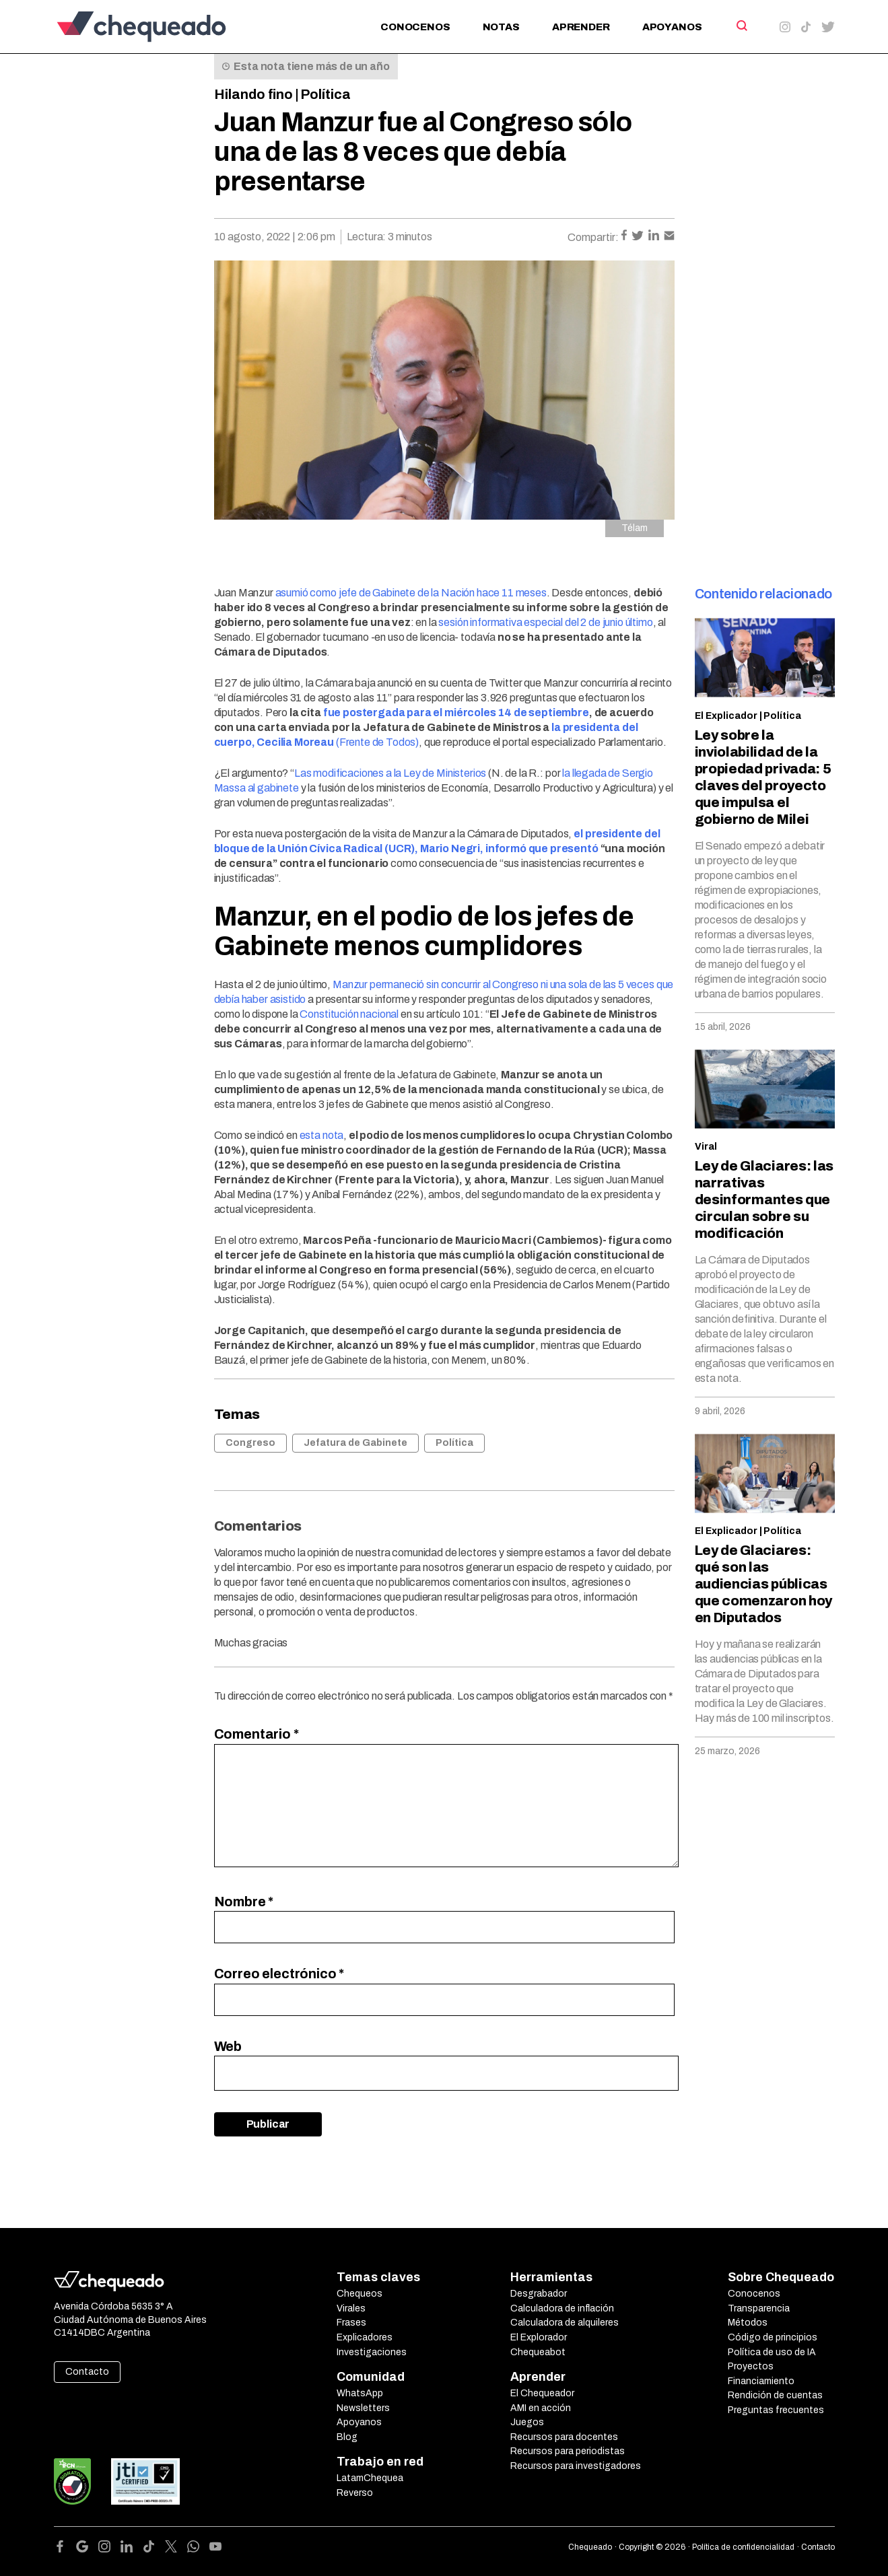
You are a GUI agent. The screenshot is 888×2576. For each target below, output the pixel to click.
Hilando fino (253, 94)
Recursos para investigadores (575, 2466)
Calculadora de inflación (562, 2308)
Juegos (527, 2422)
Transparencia (759, 2308)
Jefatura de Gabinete (355, 1443)
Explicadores (364, 2337)
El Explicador (726, 716)
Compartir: (593, 237)
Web (228, 2046)
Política (325, 94)
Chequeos (359, 2294)
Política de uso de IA (772, 2352)
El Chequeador (542, 2393)
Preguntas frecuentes (776, 2410)
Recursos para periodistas (567, 2451)
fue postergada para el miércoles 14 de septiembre (456, 712)
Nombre (244, 1901)
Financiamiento (761, 2381)
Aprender (581, 27)
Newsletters (363, 2408)
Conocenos (415, 27)
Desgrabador (538, 2294)
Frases (351, 2323)
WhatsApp (360, 2393)
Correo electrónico (279, 1973)
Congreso (250, 1443)
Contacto (87, 2372)
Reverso (355, 2493)
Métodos (747, 2323)
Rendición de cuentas (775, 2395)
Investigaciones (372, 2352)
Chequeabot (538, 2352)
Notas (501, 27)
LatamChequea (370, 2478)
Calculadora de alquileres (564, 2323)
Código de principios (772, 2337)
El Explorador (538, 2337)
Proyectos (751, 2366)
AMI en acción (540, 2408)
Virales (351, 2308)
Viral (706, 1147)
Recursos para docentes (564, 2437)
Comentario (256, 1734)
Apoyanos (672, 27)
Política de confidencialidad (743, 2547)
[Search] (741, 25)
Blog (347, 2437)
